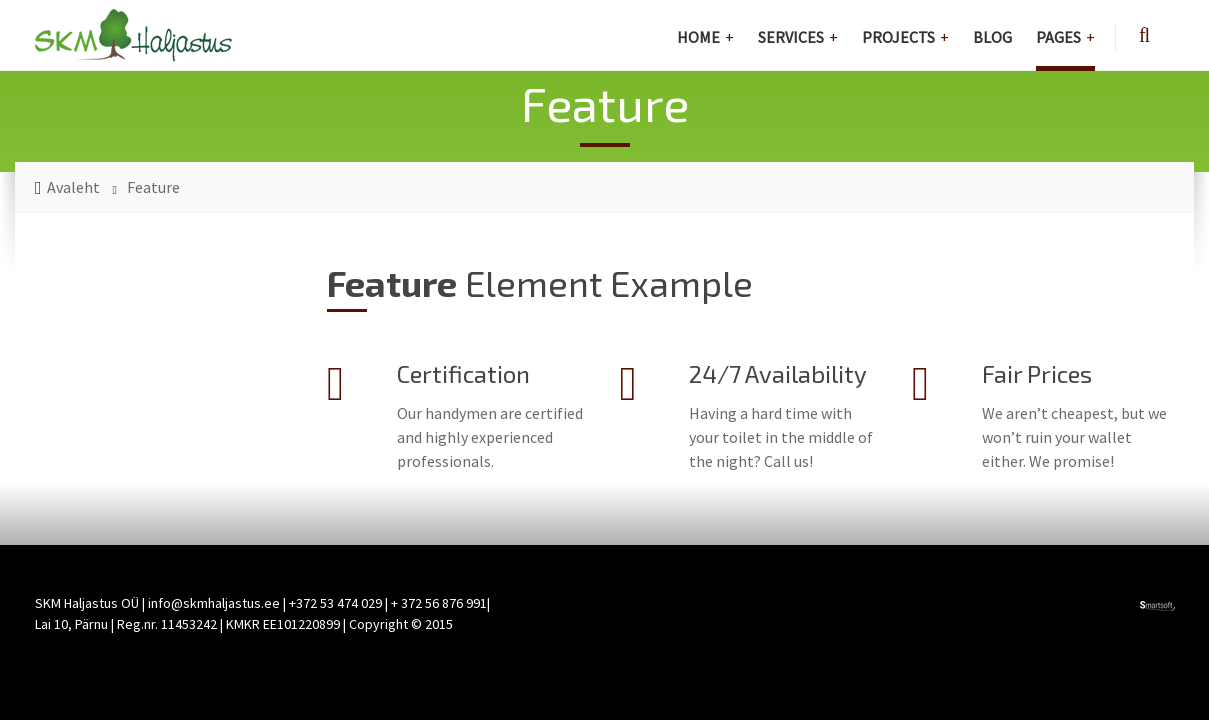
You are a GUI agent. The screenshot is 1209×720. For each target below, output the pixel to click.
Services (791, 37)
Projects (898, 37)
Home (698, 37)
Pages (1058, 37)
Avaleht (73, 187)
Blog (992, 37)
